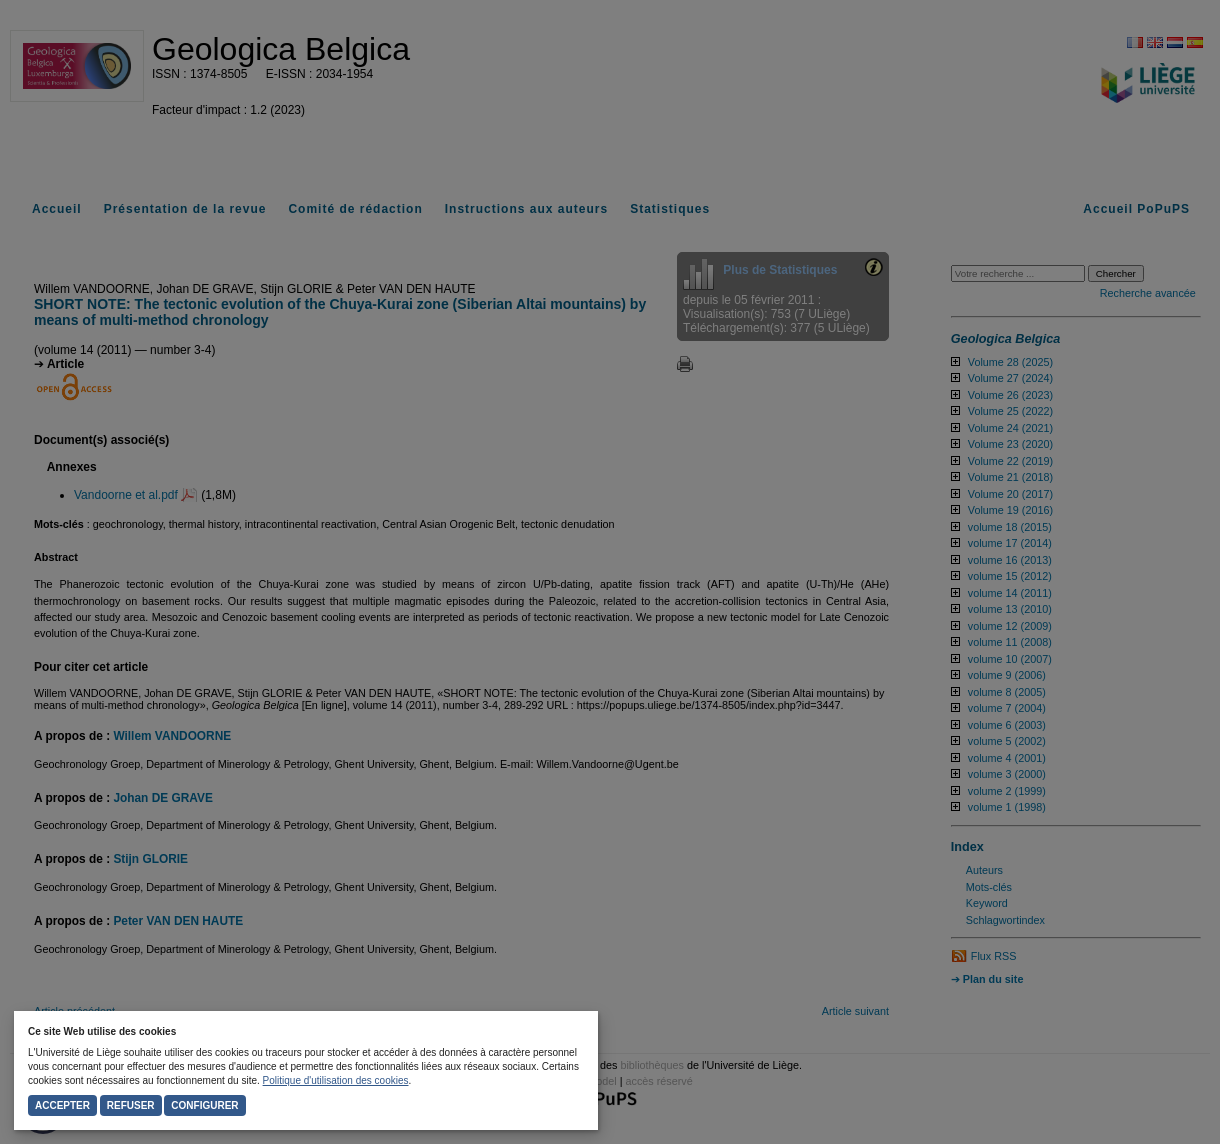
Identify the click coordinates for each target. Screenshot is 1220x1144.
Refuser (131, 1105)
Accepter (62, 1105)
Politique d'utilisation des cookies (336, 1080)
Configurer (204, 1105)
